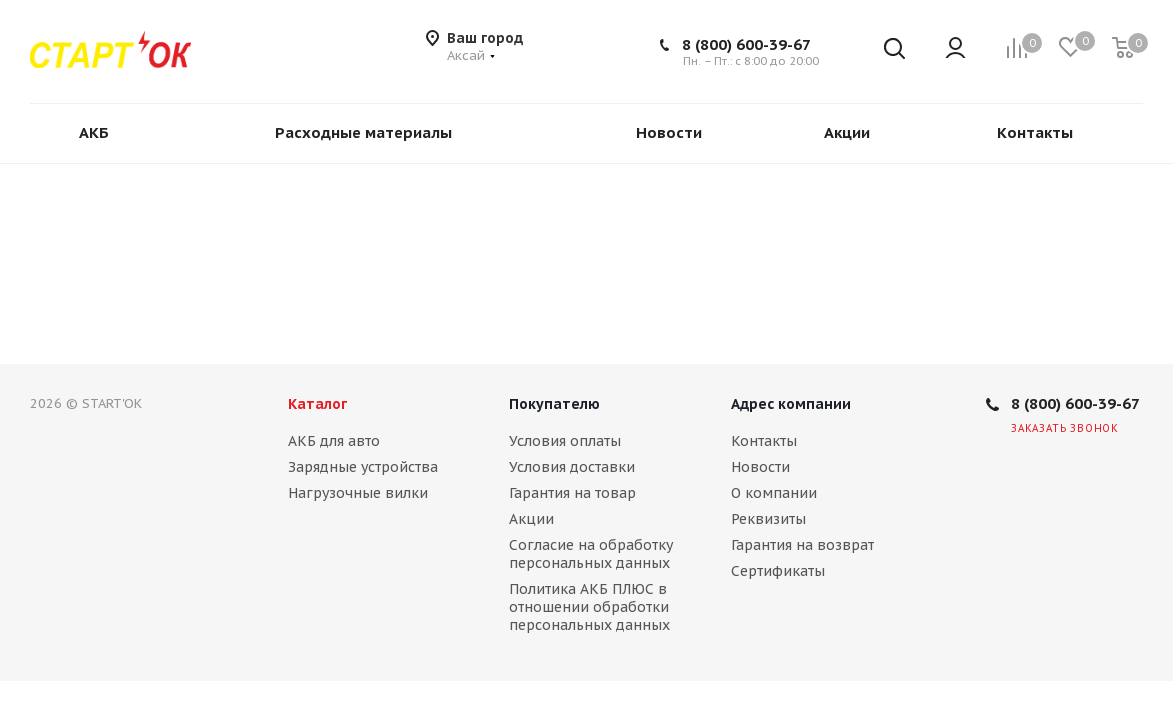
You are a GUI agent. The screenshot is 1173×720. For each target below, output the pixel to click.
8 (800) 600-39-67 (746, 44)
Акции (531, 519)
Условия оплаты (565, 441)
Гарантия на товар (572, 493)
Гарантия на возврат (802, 545)
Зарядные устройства (363, 467)
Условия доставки (572, 467)
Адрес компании (791, 404)
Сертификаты (778, 571)
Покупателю (554, 404)
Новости (760, 467)
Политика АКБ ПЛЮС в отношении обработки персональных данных (589, 607)
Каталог (317, 404)
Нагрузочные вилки (358, 493)
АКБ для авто (334, 441)
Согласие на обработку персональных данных (591, 554)
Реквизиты (768, 519)
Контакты (764, 441)
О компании (774, 493)
